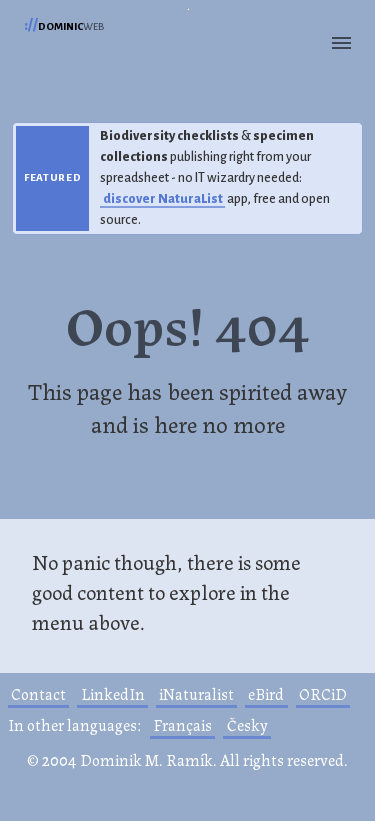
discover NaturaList (163, 199)
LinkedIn (113, 693)
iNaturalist (196, 693)
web (64, 25)
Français (182, 724)
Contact (38, 693)
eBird (266, 693)
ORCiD (323, 693)
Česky (247, 724)
